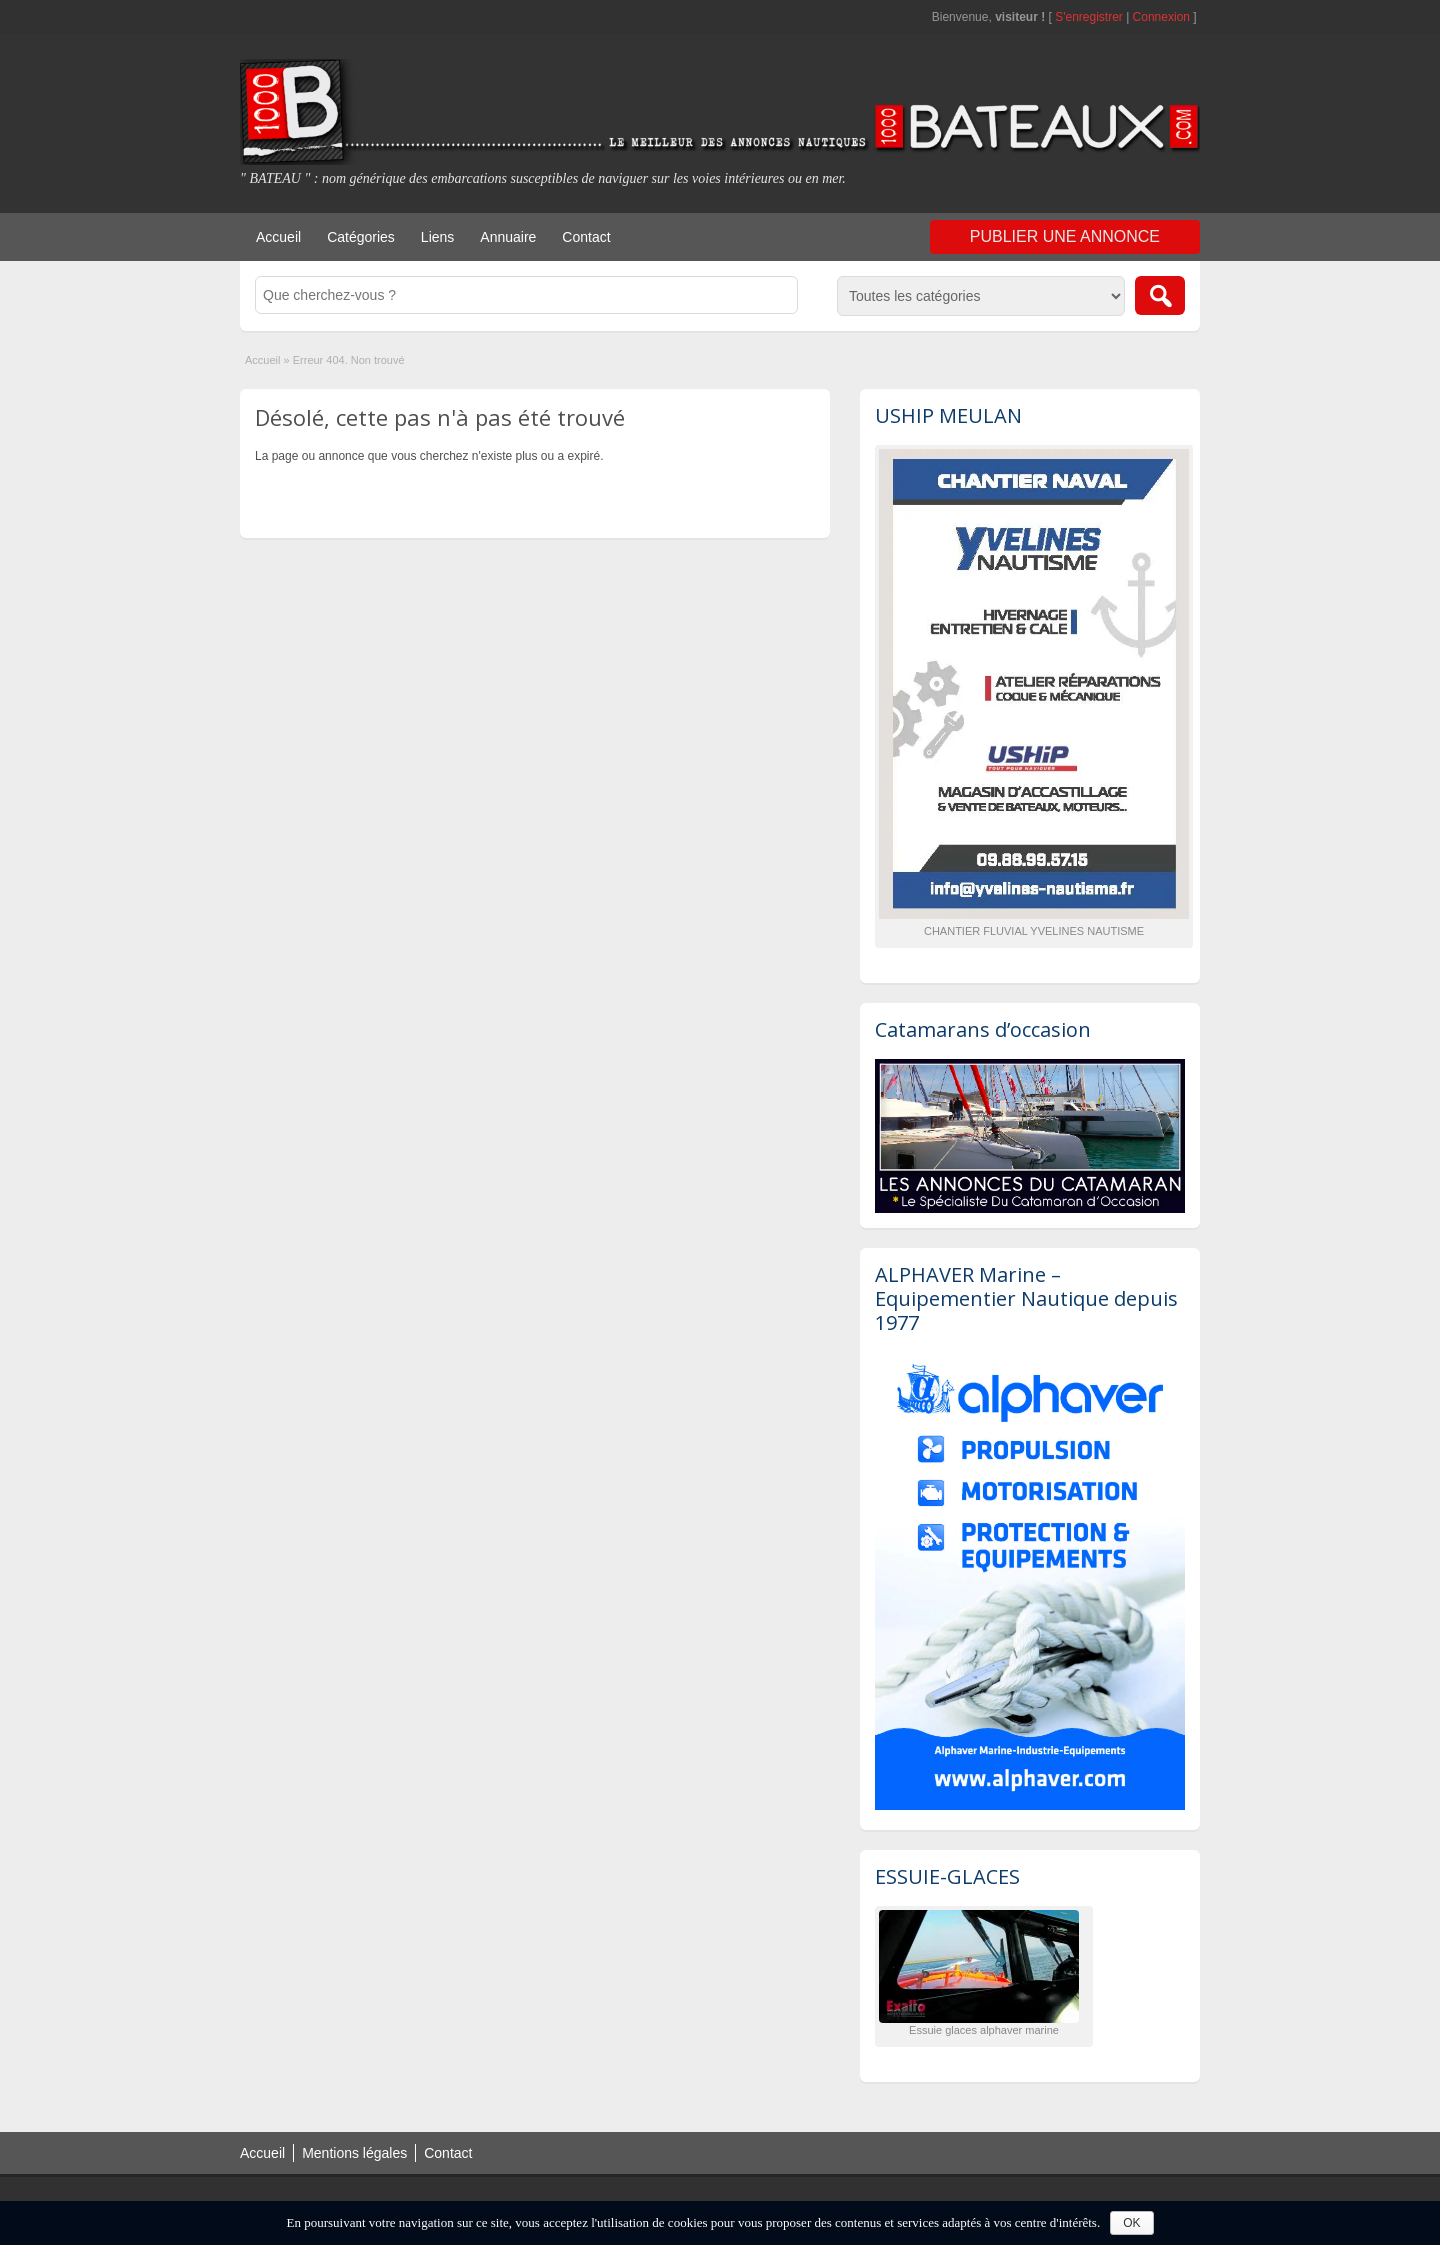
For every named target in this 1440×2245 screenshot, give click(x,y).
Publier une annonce (1065, 236)
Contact (586, 237)
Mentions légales (354, 2153)
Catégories (361, 237)
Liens (437, 237)
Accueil (278, 237)
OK (1131, 2223)
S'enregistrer (1089, 17)
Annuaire (508, 237)
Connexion (1163, 17)
